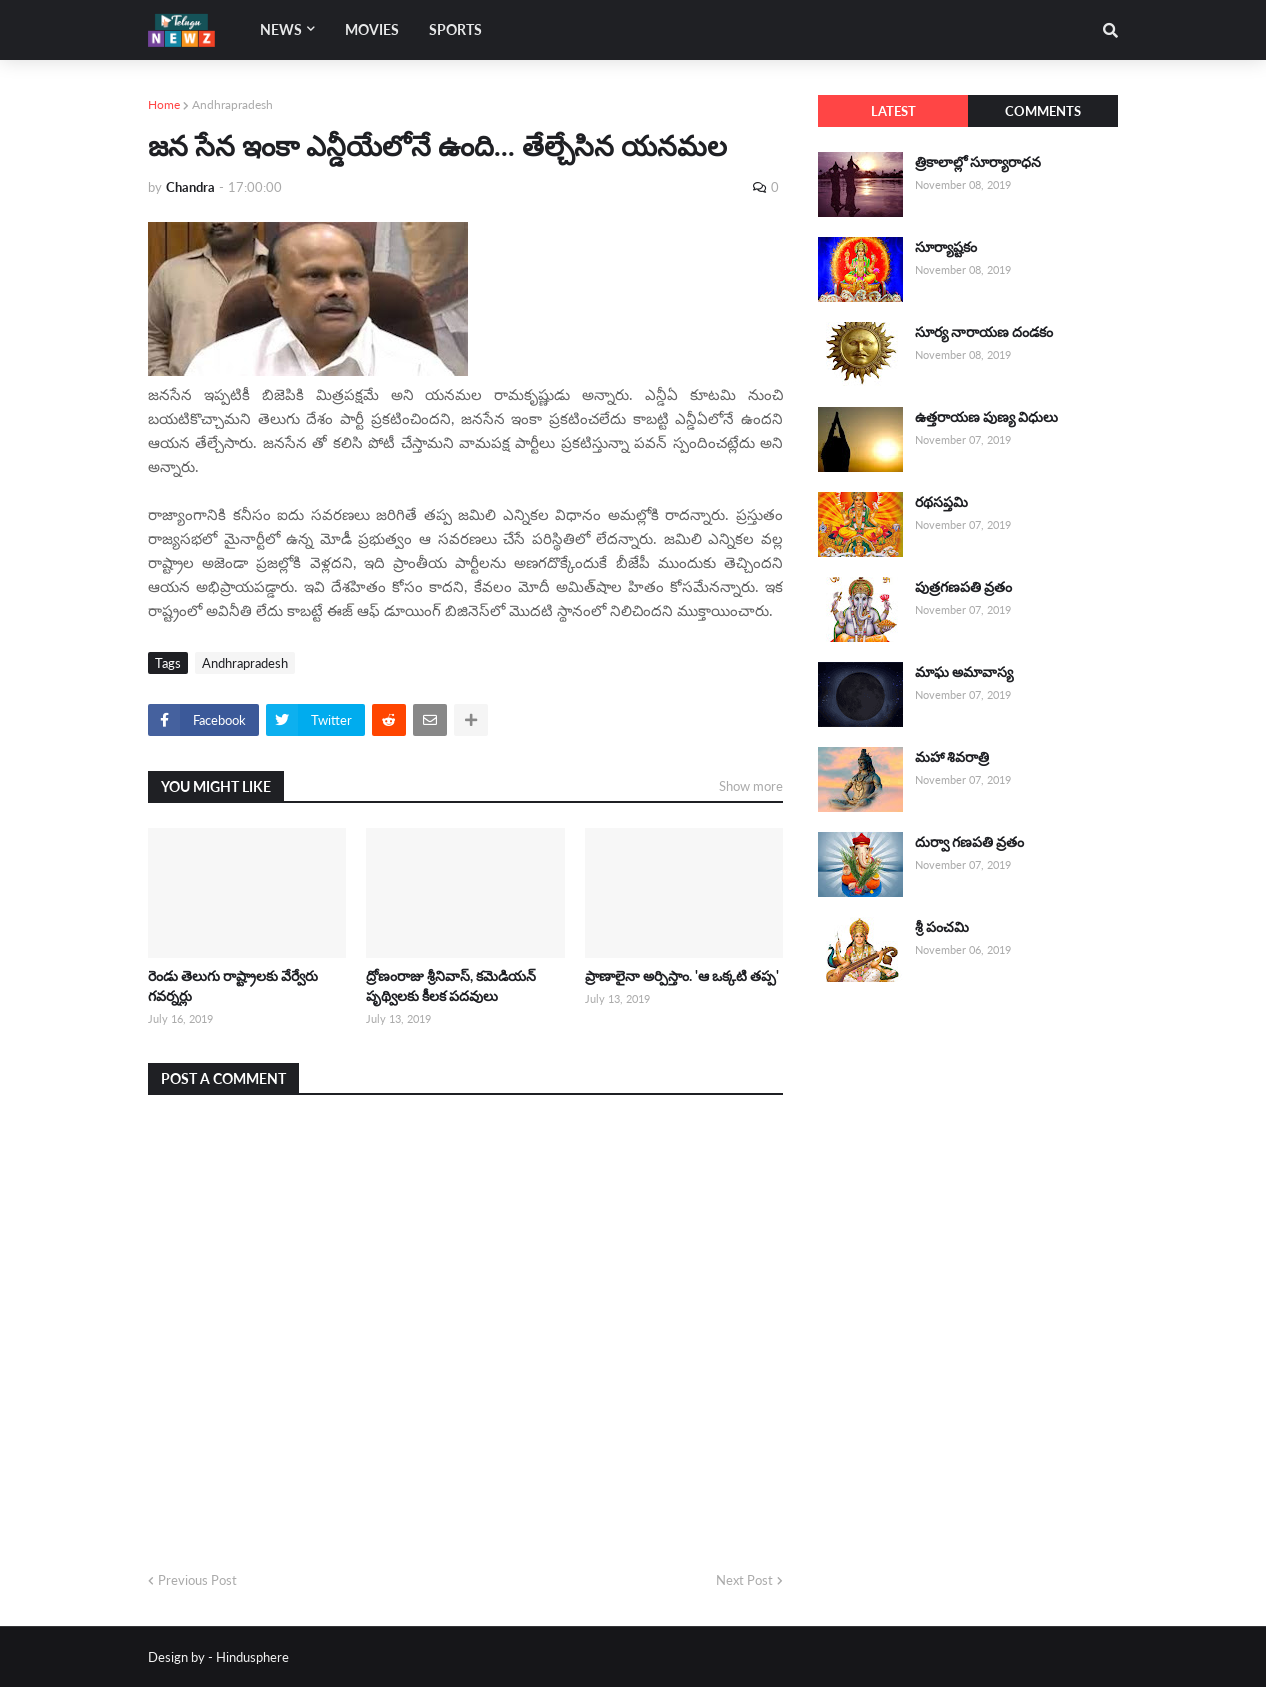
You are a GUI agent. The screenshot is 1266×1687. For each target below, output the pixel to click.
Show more (751, 786)
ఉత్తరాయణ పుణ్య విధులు (986, 416)
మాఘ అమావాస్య (964, 671)
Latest (893, 111)
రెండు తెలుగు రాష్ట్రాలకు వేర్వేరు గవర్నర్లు (233, 985)
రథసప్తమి (941, 501)
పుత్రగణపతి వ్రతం (963, 586)
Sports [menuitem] (455, 29)
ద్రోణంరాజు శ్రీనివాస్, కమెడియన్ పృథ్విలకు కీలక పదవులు (451, 985)
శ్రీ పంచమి (942, 926)
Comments (1043, 111)
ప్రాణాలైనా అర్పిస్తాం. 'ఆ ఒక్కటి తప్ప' (682, 975)
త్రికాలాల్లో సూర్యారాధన (978, 161)
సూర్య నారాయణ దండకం (984, 331)
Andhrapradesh (232, 104)
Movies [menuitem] (372, 29)
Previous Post (197, 1580)
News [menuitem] (281, 29)
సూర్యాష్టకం (946, 246)
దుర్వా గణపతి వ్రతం (969, 841)
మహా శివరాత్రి (952, 756)
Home (164, 104)
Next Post (744, 1580)
